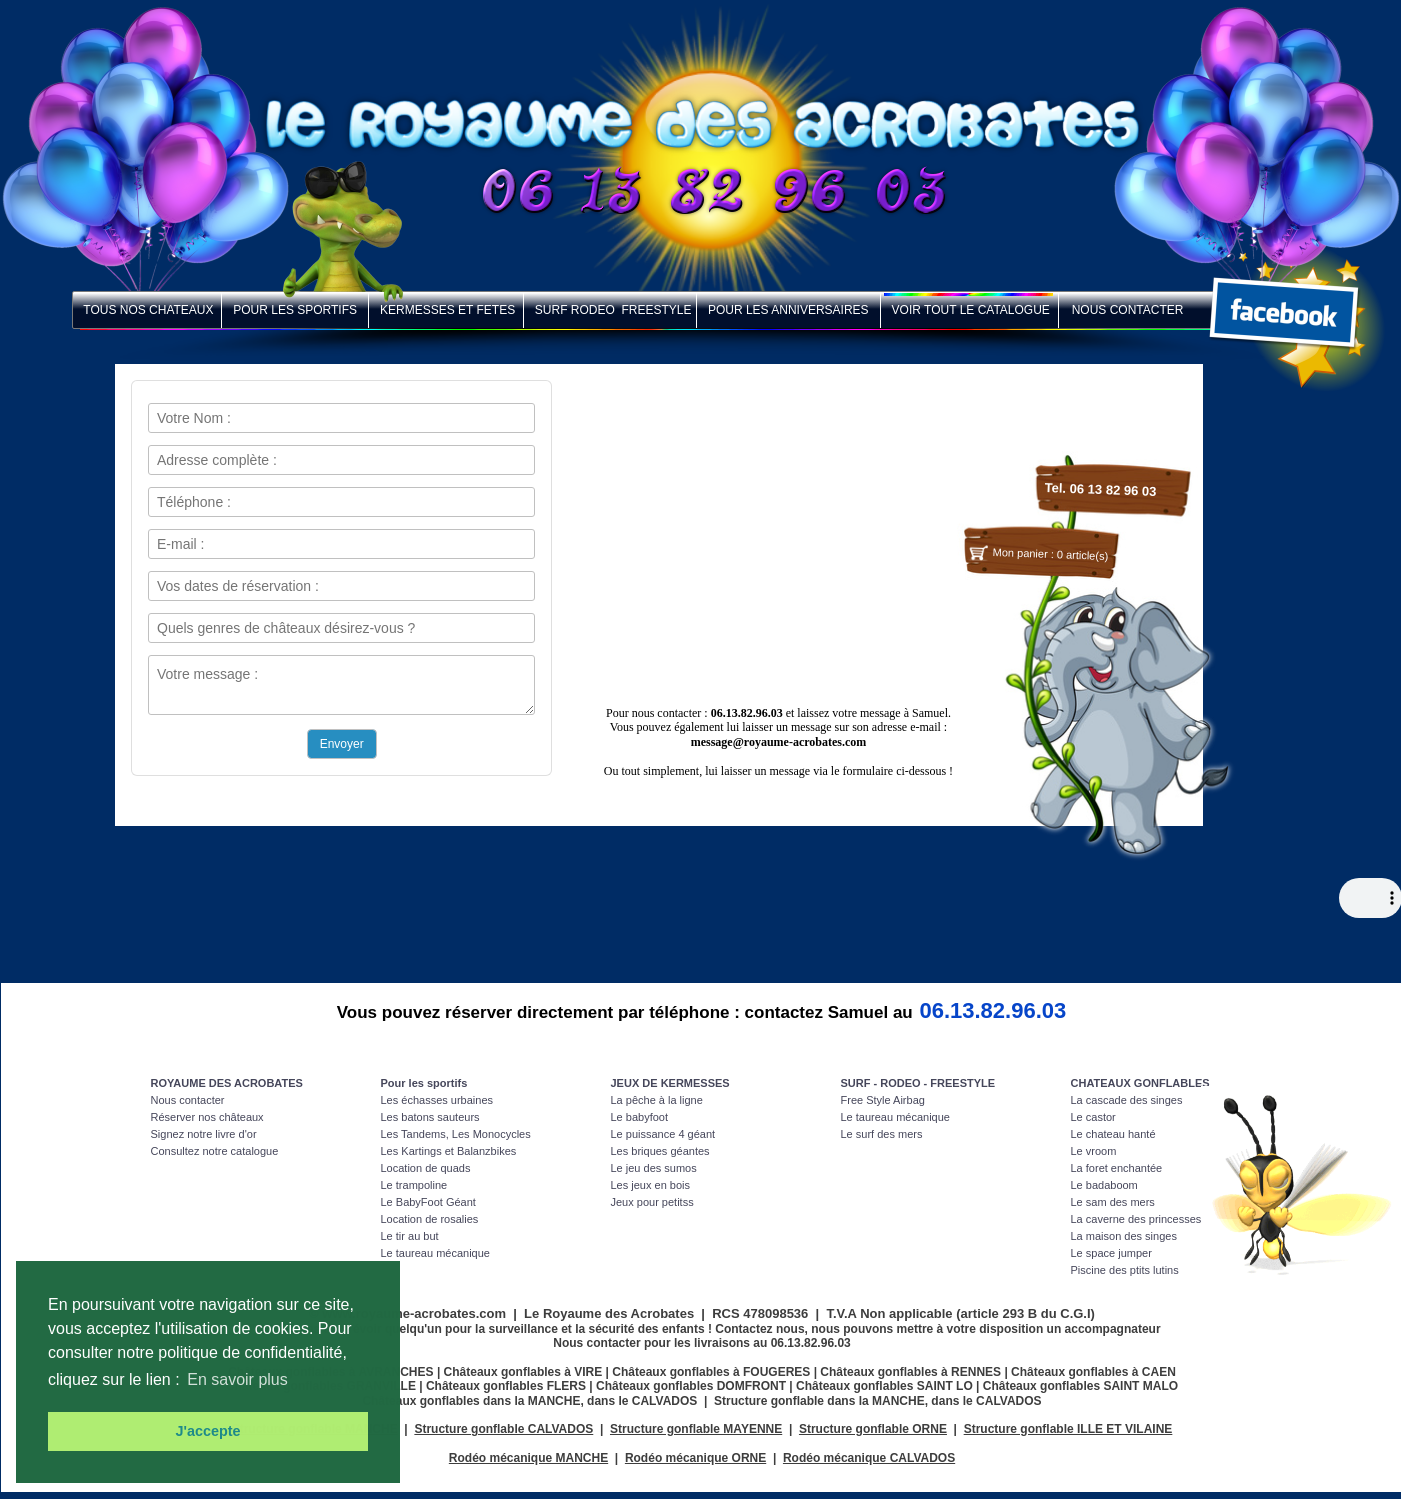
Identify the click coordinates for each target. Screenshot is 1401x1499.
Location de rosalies (430, 1219)
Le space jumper (1111, 1253)
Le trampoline (414, 1185)
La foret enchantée (1117, 1168)
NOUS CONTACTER (1123, 310)
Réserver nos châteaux (207, 1117)
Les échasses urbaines (437, 1100)
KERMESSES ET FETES (446, 310)
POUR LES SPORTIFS (295, 310)
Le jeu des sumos (654, 1168)
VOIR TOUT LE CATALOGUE (969, 310)
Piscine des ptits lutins (1125, 1270)
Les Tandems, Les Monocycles (456, 1134)
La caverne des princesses (1136, 1219)
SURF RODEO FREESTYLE (610, 310)
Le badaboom (1104, 1185)
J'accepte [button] (207, 1431)
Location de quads (426, 1168)
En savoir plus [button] (237, 1379)
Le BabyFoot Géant (428, 1202)
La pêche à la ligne (657, 1100)
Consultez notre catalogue (215, 1151)
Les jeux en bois (651, 1185)
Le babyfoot (640, 1117)
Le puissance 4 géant (663, 1134)
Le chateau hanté (1113, 1134)
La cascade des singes (1127, 1100)
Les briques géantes (660, 1151)
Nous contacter (188, 1100)
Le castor (1093, 1117)
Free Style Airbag (883, 1100)
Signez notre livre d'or (204, 1134)
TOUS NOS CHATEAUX (147, 310)
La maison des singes (1124, 1236)
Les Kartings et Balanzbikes (449, 1151)
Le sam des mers (1113, 1202)
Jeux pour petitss (652, 1202)
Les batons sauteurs (430, 1117)
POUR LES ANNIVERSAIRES (788, 310)
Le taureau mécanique (435, 1253)
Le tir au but (410, 1236)
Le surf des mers (882, 1134)
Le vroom (1094, 1151)
